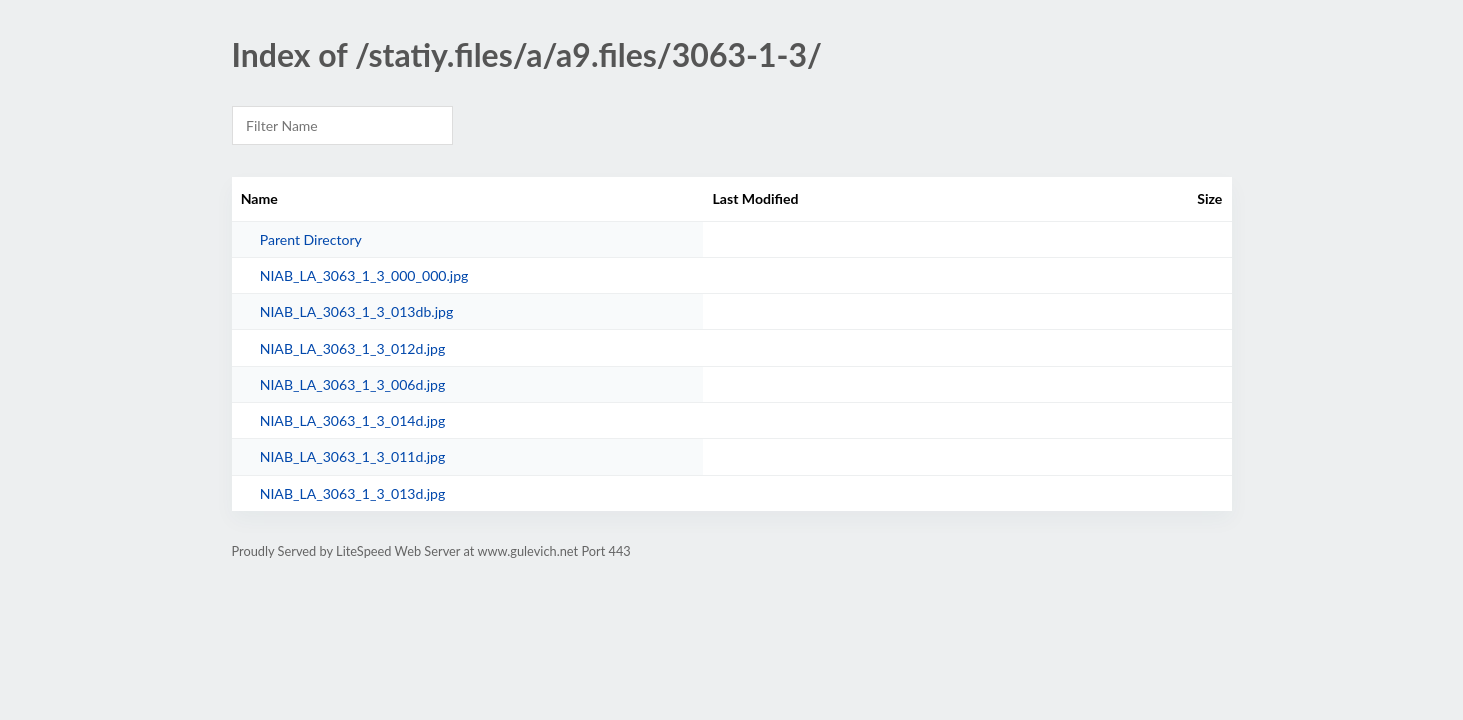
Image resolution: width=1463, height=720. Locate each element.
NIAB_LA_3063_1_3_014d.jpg (353, 420)
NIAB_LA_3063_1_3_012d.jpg (353, 348)
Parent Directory (311, 239)
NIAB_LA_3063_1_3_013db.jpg (357, 311)
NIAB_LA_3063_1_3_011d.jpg (353, 456)
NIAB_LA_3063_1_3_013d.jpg (353, 493)
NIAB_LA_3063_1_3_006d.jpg (353, 384)
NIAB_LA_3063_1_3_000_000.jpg (364, 275)
